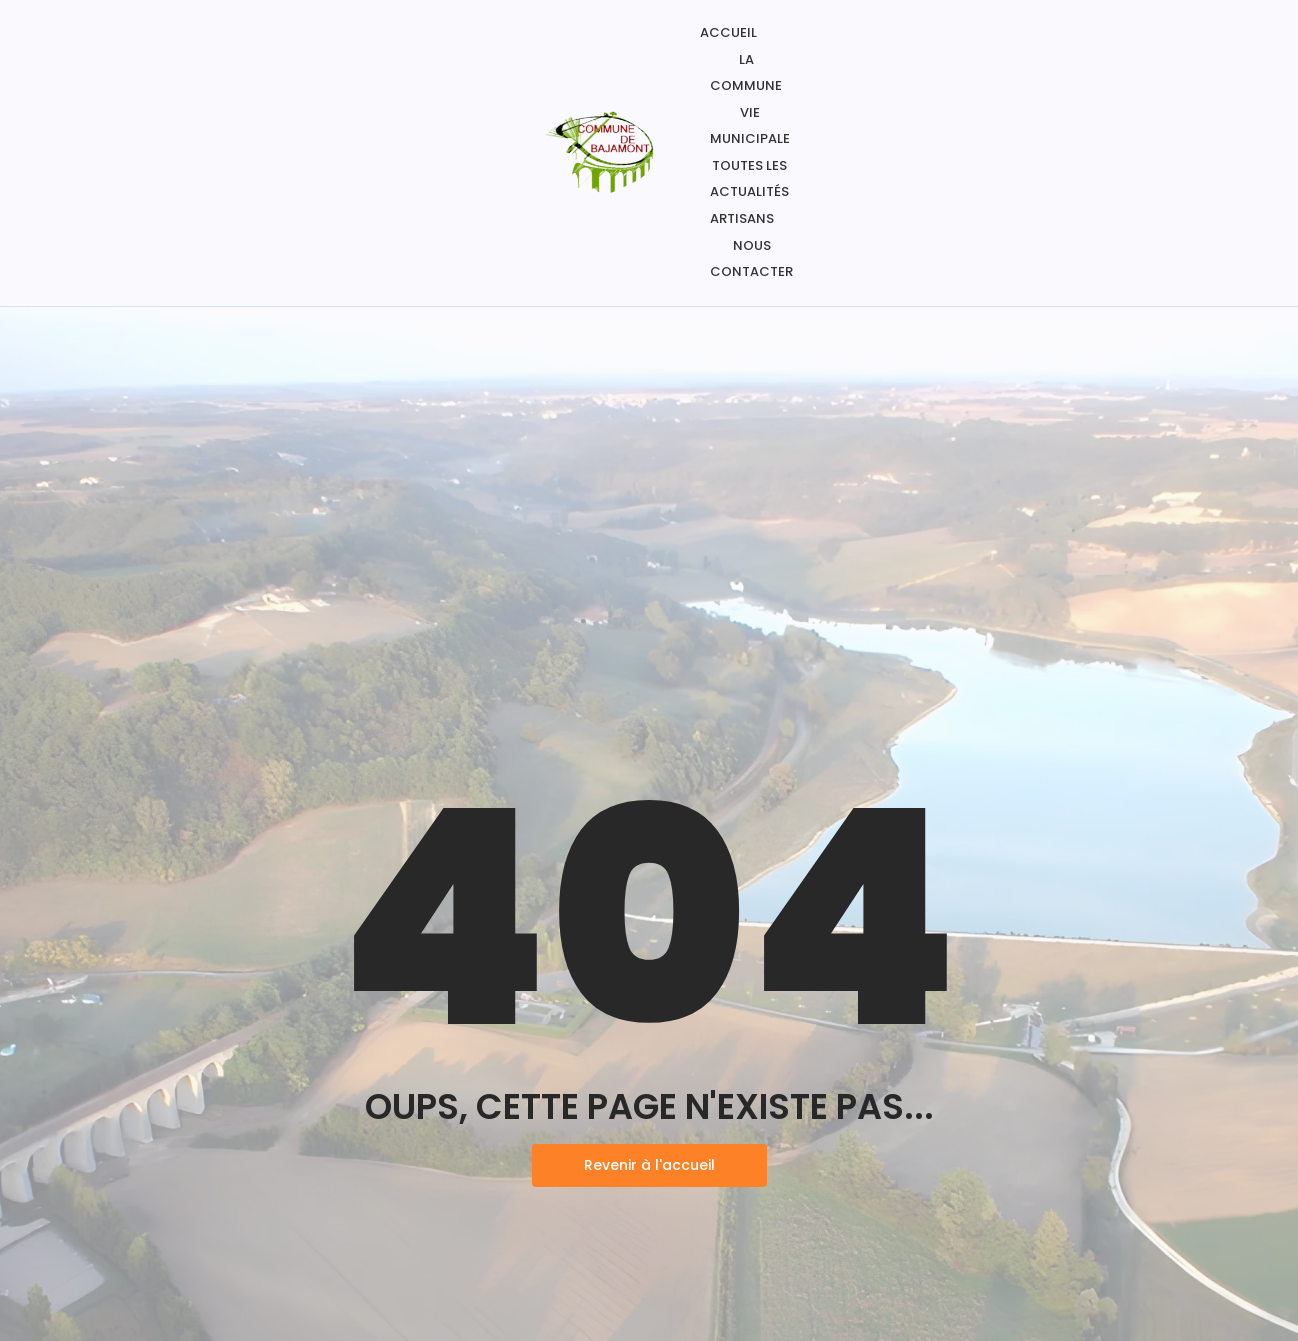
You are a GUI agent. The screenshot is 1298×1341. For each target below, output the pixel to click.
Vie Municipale (750, 125)
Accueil (728, 32)
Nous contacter (751, 258)
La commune (746, 72)
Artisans (742, 218)
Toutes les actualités (749, 178)
